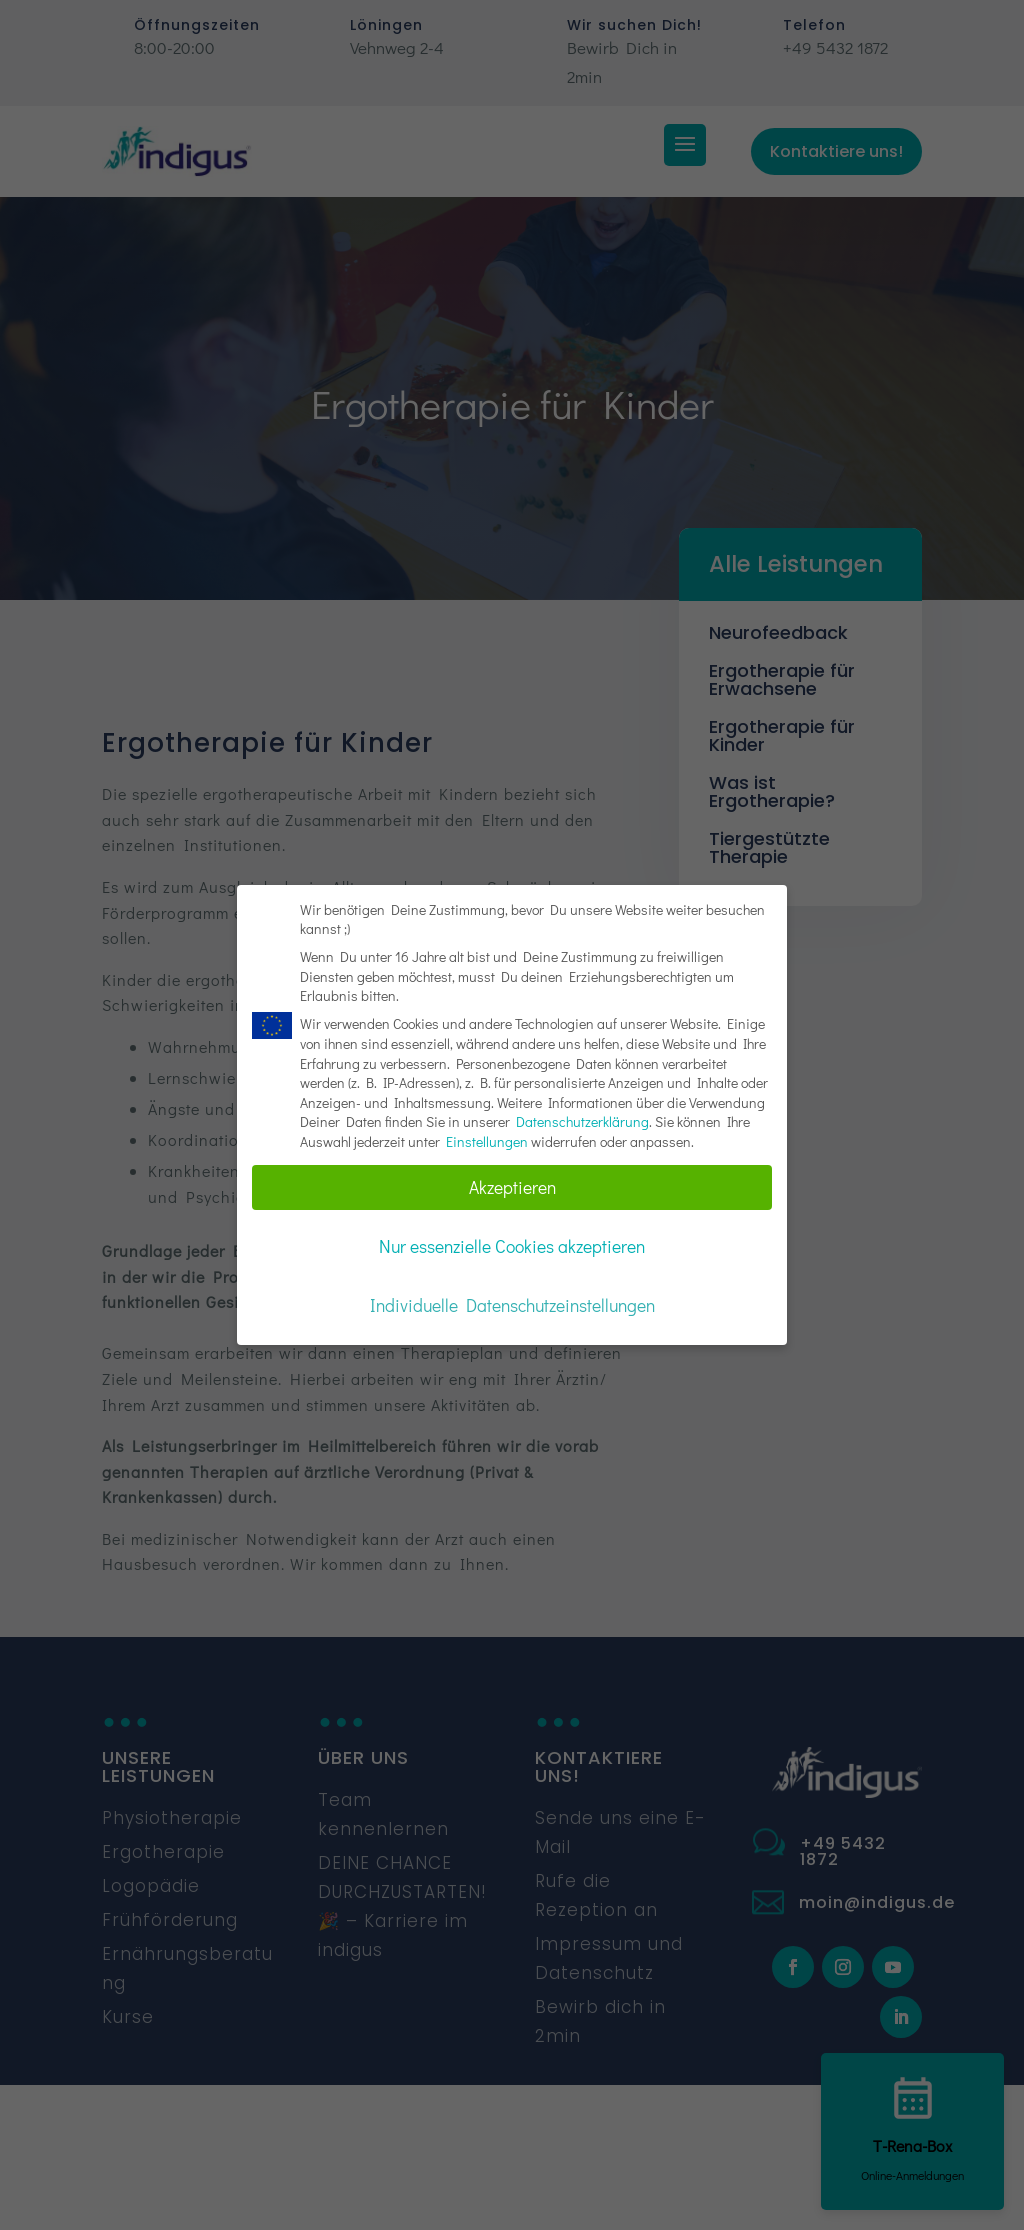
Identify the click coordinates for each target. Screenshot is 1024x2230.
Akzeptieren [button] (512, 1187)
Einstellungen (487, 1141)
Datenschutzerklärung (582, 1121)
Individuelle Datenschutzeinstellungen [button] (512, 1305)
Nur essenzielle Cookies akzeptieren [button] (512, 1246)
